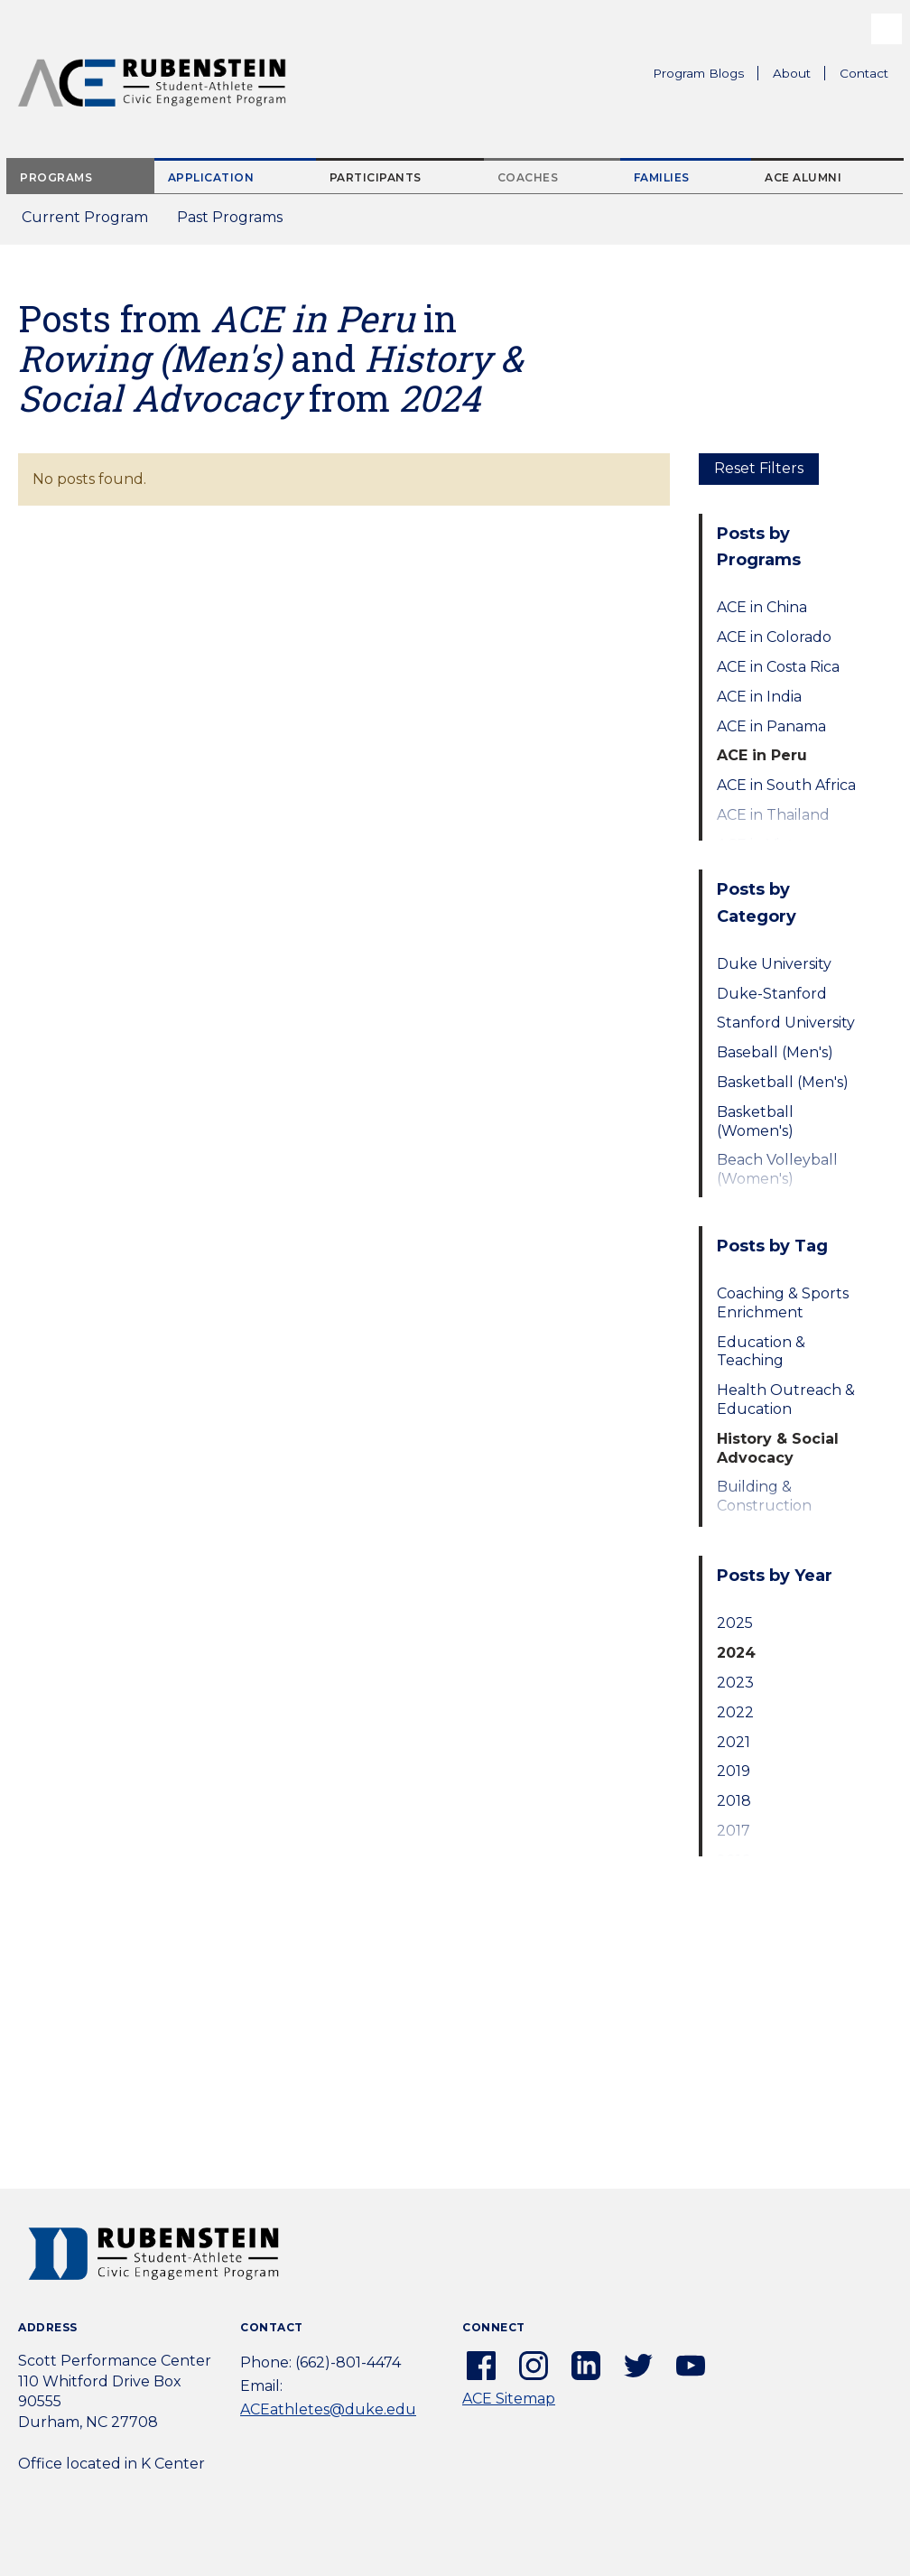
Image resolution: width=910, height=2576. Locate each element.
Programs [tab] (56, 177)
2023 (735, 1682)
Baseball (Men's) (775, 1052)
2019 (733, 1771)
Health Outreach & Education (786, 1399)
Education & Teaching (761, 1352)
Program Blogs (698, 73)
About (799, 75)
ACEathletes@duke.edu (328, 2409)
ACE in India (759, 696)
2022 (735, 1712)
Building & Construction (764, 1496)
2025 (735, 1623)
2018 (734, 1800)
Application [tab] (211, 177)
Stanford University (786, 1022)
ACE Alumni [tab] (803, 177)
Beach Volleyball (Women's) (777, 1169)
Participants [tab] (376, 177)
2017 (733, 1830)
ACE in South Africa (786, 785)
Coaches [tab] (528, 177)
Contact (864, 73)
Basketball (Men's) (783, 1082)
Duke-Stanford (772, 993)
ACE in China (762, 607)
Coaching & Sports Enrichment (783, 1303)
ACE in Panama (771, 726)
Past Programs (237, 222)
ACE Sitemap (508, 2398)
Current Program (85, 217)
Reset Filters (758, 468)
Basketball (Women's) (755, 1121)
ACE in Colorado (774, 637)
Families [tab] (662, 177)
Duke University (774, 963)
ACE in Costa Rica (778, 666)
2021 (733, 1742)
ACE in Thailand (773, 814)
